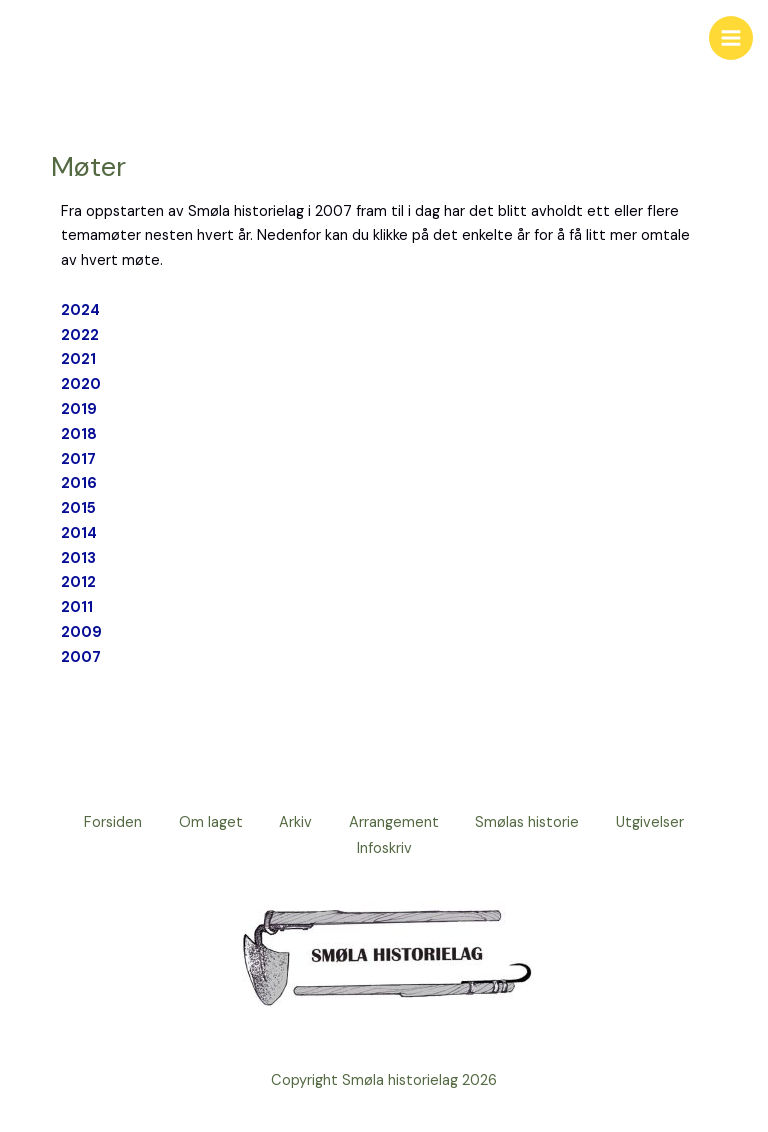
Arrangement (396, 822)
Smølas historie (533, 822)
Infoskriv (384, 847)
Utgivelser (659, 822)
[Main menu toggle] (731, 38)
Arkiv (294, 822)
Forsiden (105, 822)
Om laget (206, 822)
